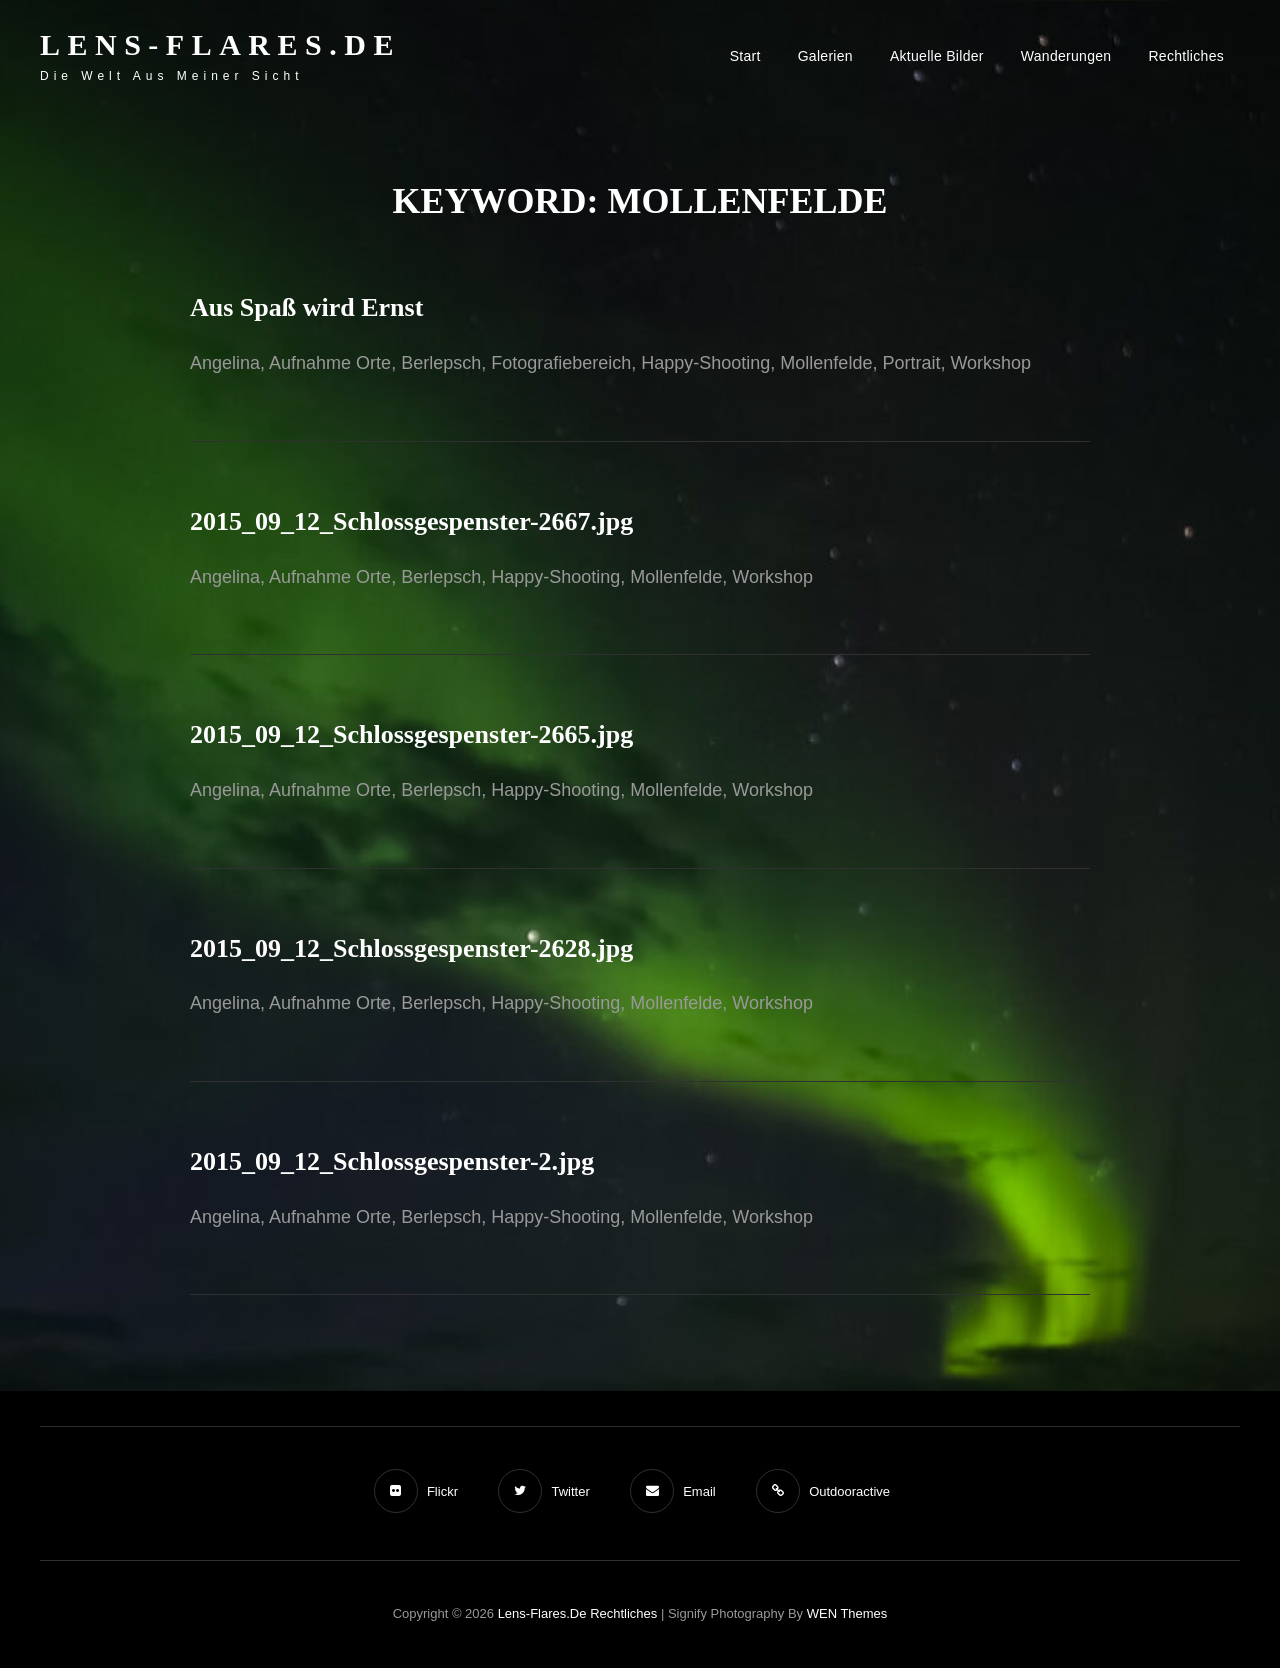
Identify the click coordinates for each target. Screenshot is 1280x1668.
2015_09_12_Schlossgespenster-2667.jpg (411, 521)
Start (745, 56)
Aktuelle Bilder (937, 56)
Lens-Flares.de (220, 44)
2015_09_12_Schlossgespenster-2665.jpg (411, 734)
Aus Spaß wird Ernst (306, 307)
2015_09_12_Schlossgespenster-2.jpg (392, 1161)
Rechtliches (1186, 56)
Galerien (825, 56)
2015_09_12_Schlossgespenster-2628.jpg (411, 948)
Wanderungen (1066, 56)
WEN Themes (847, 1613)
